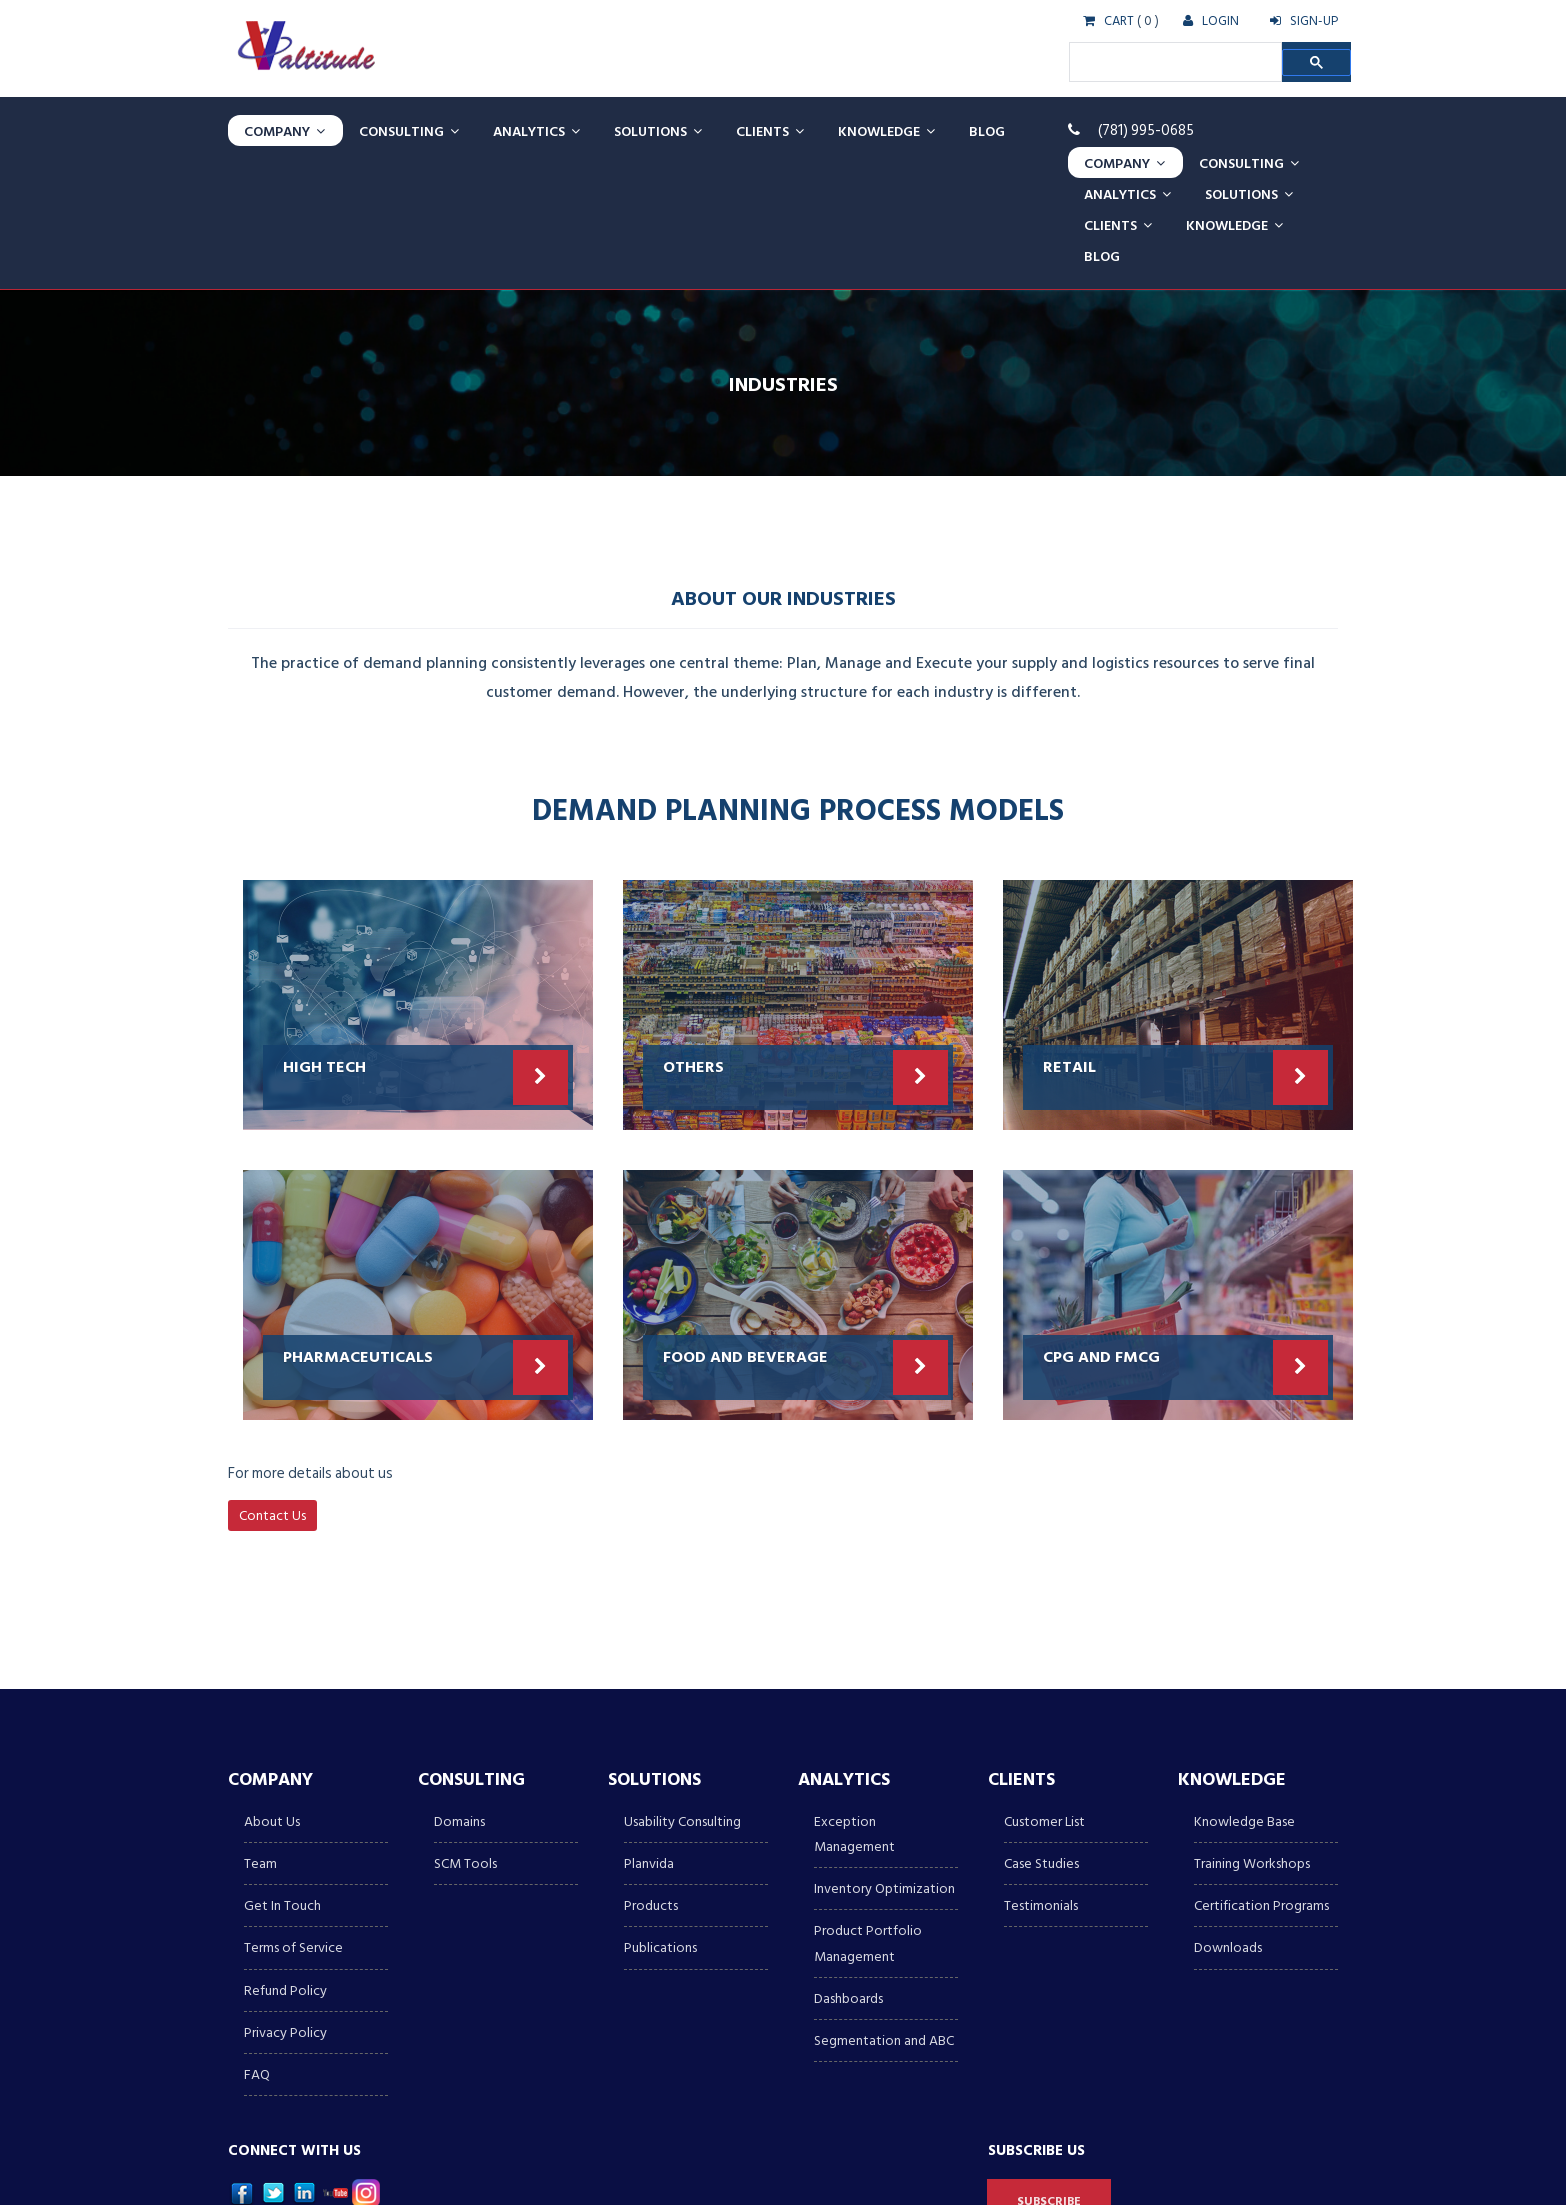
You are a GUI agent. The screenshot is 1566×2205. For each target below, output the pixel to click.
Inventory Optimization (884, 1763)
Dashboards (848, 1873)
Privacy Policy (285, 1907)
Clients (770, 130)
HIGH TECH (324, 941)
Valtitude (342, 2174)
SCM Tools (465, 1738)
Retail (1069, 941)
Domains (459, 1696)
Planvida (649, 1738)
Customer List (1044, 1696)
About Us (272, 1696)
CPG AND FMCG (1101, 1231)
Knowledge (886, 130)
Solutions (658, 130)
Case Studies (1041, 1738)
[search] (1173, 62)
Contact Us (272, 1390)
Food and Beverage (745, 1231)
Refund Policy (285, 1865)
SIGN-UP (1304, 21)
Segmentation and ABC (884, 1915)
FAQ (257, 1949)
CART (1108, 21)
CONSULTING (409, 130)
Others (693, 941)
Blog (987, 130)
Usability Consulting (682, 1696)
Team (260, 1738)
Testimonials (1041, 1780)
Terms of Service (293, 1823)
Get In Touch (282, 1780)
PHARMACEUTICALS (358, 1231)
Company (284, 130)
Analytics (536, 130)
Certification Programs (1261, 1780)
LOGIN (1211, 21)
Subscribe (1049, 2076)
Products (651, 1780)
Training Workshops (1252, 1738)
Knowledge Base (1244, 1696)
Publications (660, 1823)
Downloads (1228, 1823)
